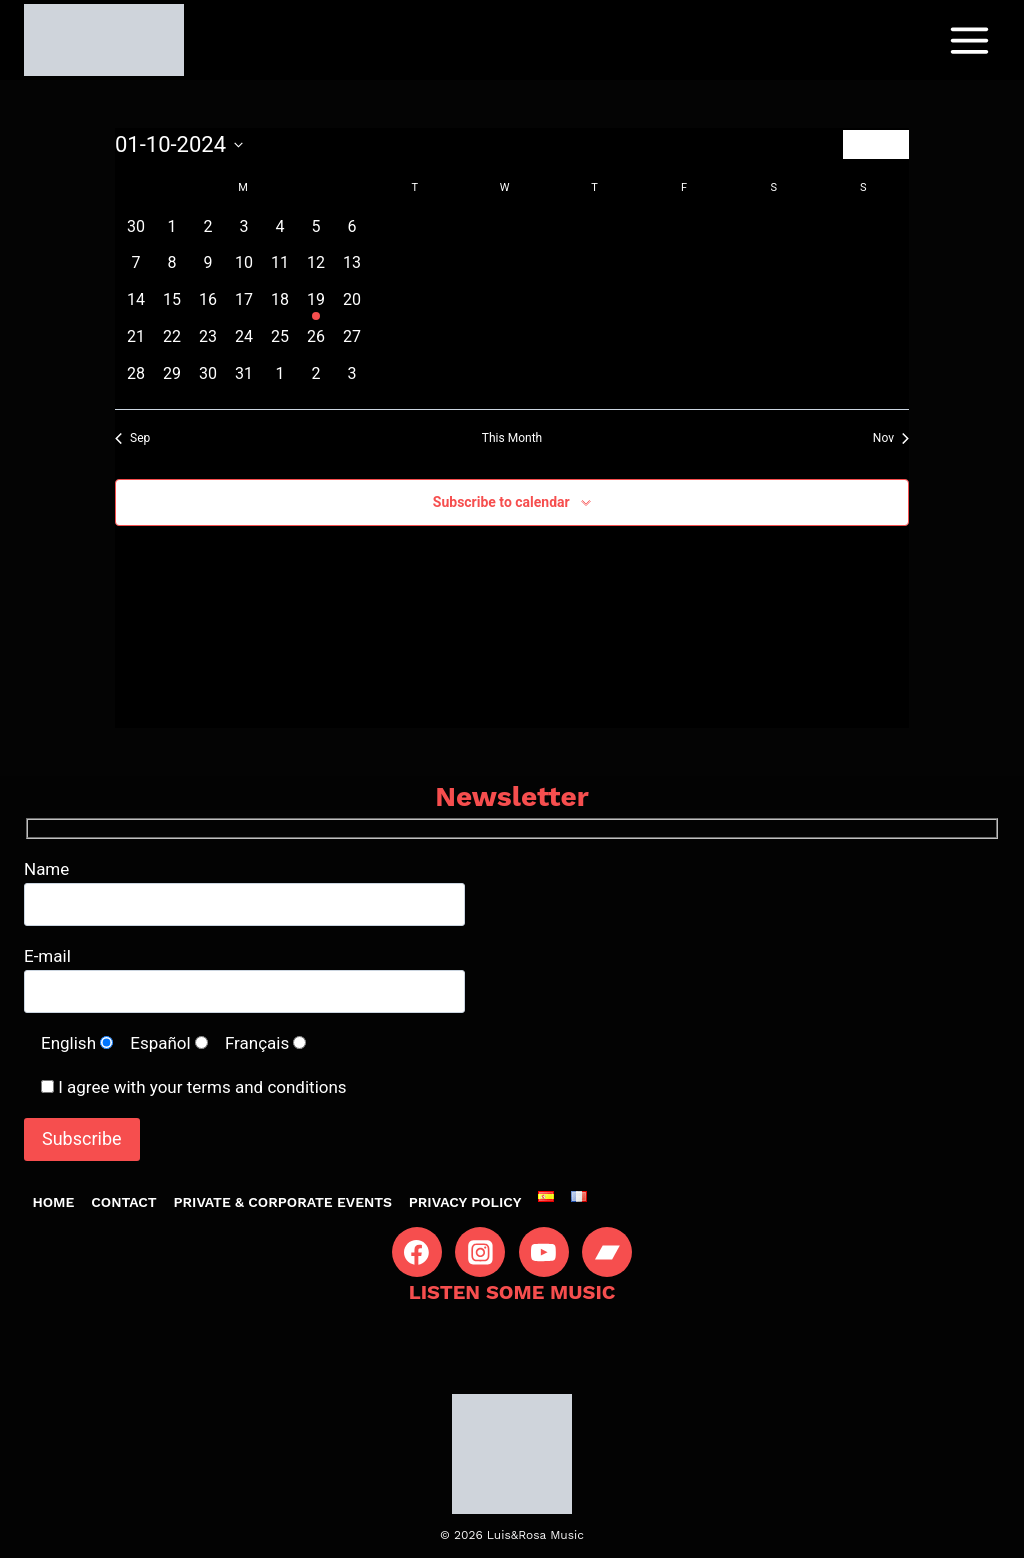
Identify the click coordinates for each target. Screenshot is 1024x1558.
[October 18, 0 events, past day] (280, 306)
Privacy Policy (465, 1202)
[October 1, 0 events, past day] (172, 233)
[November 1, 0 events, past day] (280, 380)
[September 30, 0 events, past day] (136, 233)
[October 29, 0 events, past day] (172, 380)
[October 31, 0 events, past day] (244, 380)
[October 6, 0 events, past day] (352, 233)
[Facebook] (417, 1252)
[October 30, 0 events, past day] (208, 380)
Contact (124, 1202)
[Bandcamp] (607, 1252)
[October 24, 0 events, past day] (244, 343)
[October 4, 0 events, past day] (280, 233)
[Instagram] (480, 1252)
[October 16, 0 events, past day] (208, 306)
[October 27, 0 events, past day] (352, 343)
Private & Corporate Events (283, 1202)
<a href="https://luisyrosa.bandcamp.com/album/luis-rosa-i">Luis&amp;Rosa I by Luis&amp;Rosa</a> (512, 1338)
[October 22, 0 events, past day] (172, 343)
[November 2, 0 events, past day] (316, 380)
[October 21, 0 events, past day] (136, 343)
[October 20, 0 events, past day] (352, 306)
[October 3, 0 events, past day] (244, 233)
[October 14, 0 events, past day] (136, 306)
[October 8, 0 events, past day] (172, 269)
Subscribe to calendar (501, 502)
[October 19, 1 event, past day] (316, 306)
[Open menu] (969, 40)
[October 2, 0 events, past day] (208, 233)
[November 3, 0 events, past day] (352, 380)
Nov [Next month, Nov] (891, 438)
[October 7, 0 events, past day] (136, 269)
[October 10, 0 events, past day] (244, 269)
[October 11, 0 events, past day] (280, 269)
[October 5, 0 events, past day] (316, 233)
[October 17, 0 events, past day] (244, 306)
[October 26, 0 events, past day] (316, 343)
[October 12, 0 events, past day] (316, 269)
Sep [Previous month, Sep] (132, 438)
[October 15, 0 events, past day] (172, 306)
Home (53, 1202)
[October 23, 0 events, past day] (208, 343)
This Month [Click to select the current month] (512, 438)
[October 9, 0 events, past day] (208, 269)
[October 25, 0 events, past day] (280, 343)
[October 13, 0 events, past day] (352, 269)
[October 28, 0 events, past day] (136, 380)
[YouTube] (544, 1252)
